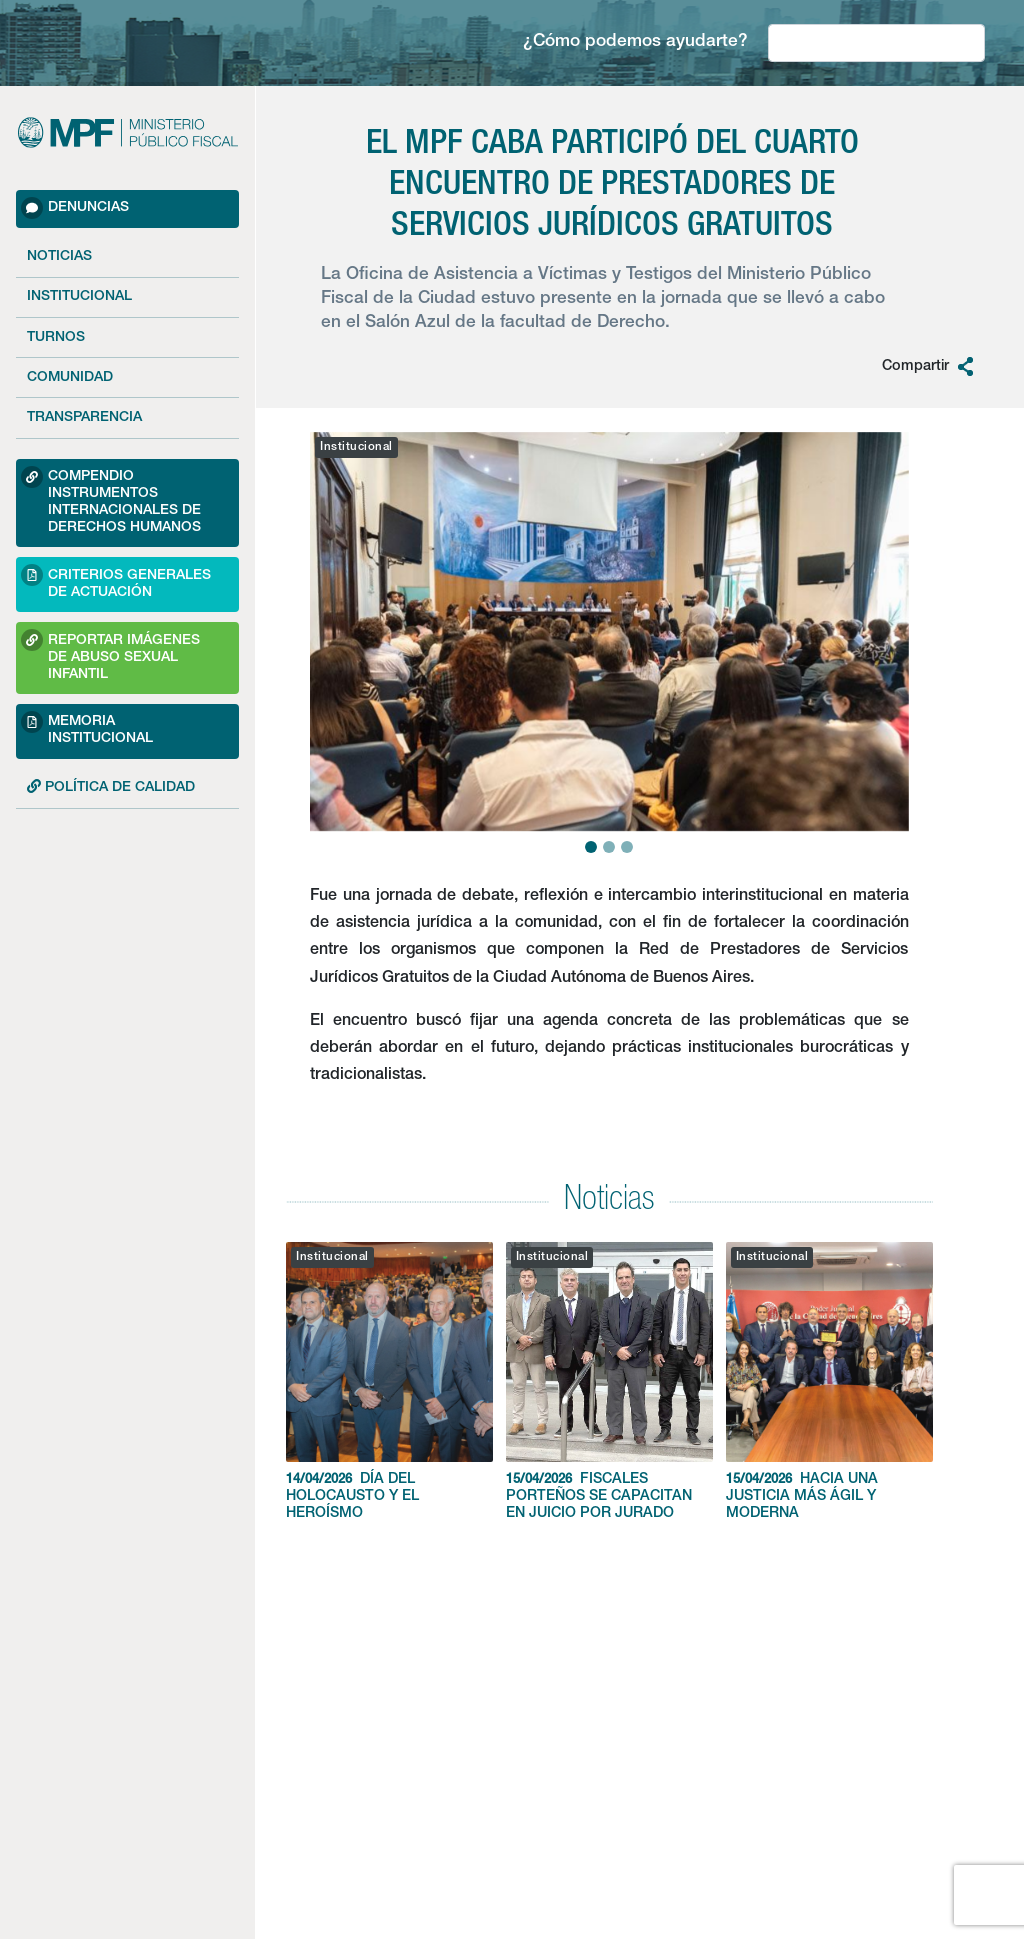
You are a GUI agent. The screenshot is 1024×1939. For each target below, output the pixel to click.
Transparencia (84, 418)
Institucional (79, 297)
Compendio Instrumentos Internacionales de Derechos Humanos (111, 500)
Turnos (56, 338)
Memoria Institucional (87, 728)
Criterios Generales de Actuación (116, 581)
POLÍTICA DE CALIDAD (111, 787)
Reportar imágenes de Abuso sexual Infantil (110, 655)
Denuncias (75, 208)
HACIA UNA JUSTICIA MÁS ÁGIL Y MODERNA (829, 1381)
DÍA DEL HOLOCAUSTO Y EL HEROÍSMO (389, 1381)
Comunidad (70, 378)
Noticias (59, 257)
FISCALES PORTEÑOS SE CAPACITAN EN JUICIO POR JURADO (609, 1381)
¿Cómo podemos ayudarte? (635, 42)
